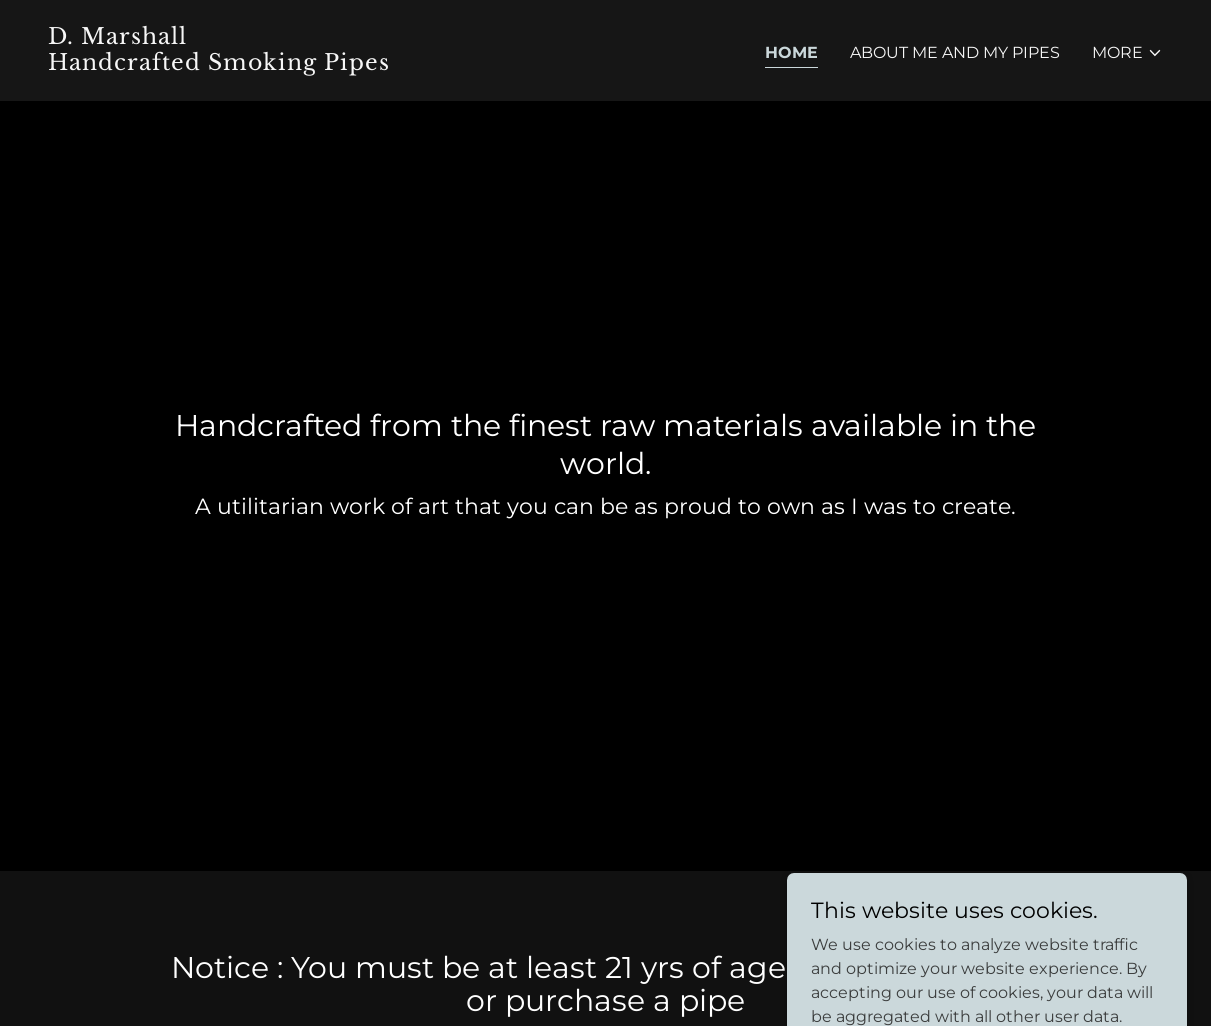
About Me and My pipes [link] (955, 52)
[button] (1127, 53)
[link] (319, 64)
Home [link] (791, 52)
